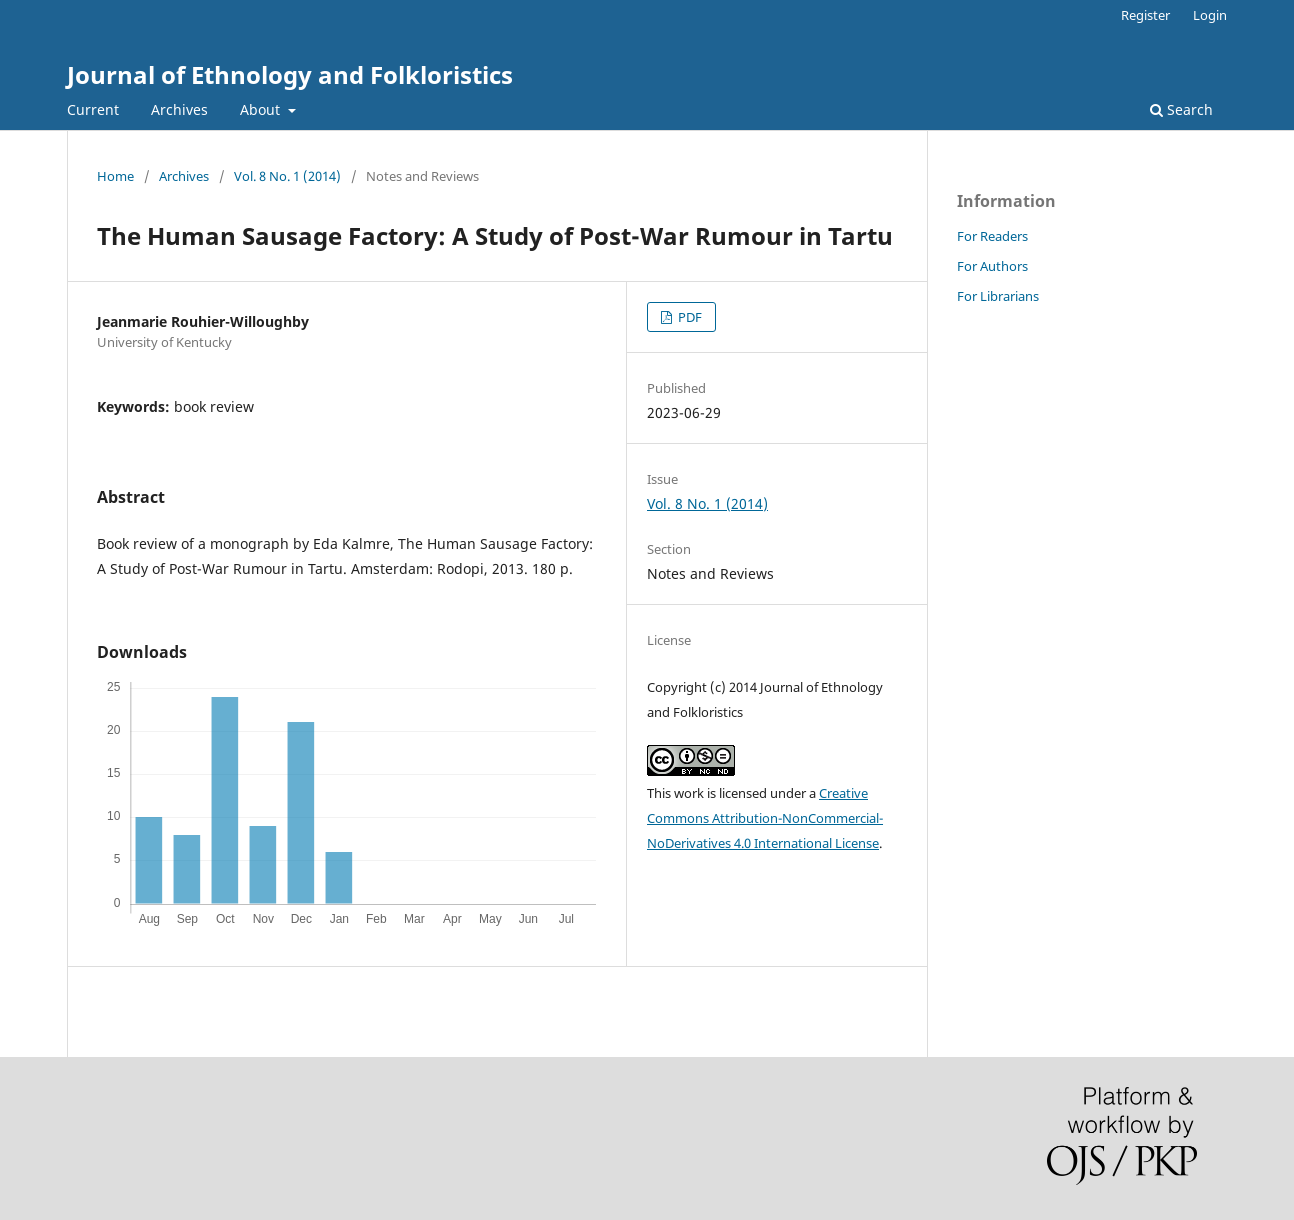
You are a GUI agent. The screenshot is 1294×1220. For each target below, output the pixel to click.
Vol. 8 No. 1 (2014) (287, 176)
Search (1181, 109)
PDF (688, 317)
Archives (179, 109)
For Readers (992, 236)
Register (1145, 15)
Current (93, 109)
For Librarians (998, 296)
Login (1210, 15)
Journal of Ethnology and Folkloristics (290, 74)
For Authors (992, 266)
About (262, 109)
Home (115, 176)
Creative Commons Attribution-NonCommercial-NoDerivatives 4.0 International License (765, 818)
